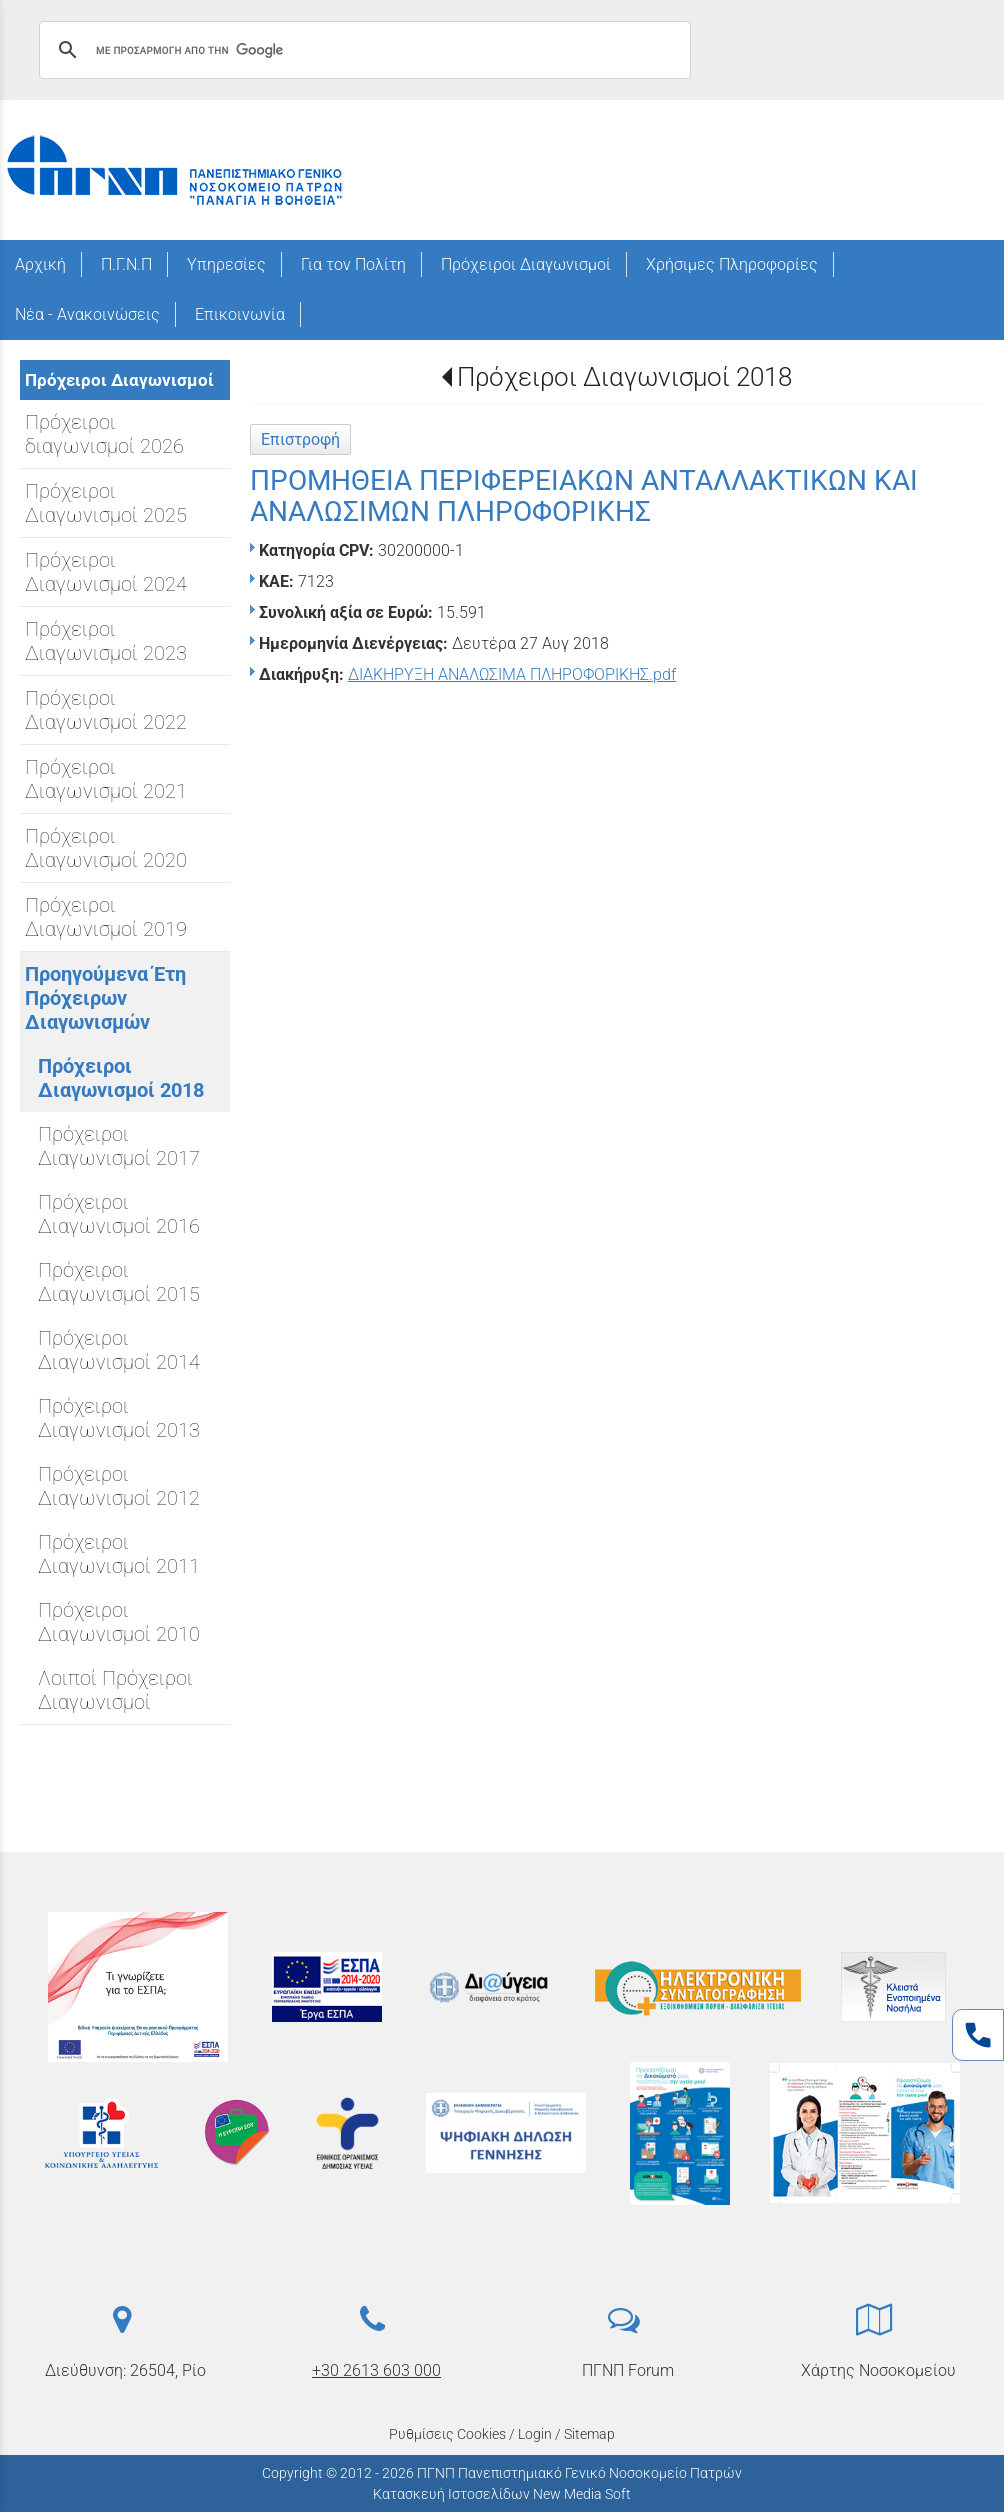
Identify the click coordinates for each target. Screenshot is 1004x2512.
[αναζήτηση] (362, 50)
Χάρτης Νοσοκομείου (878, 2370)
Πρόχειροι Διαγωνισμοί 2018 (624, 377)
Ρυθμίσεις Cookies (447, 2434)
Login (535, 2434)
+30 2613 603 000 (376, 2370)
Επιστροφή (300, 439)
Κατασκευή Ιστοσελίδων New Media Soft (502, 2494)
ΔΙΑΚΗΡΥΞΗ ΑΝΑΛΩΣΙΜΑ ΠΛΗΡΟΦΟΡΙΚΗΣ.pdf (512, 674)
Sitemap (589, 2434)
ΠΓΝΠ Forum (628, 2370)
